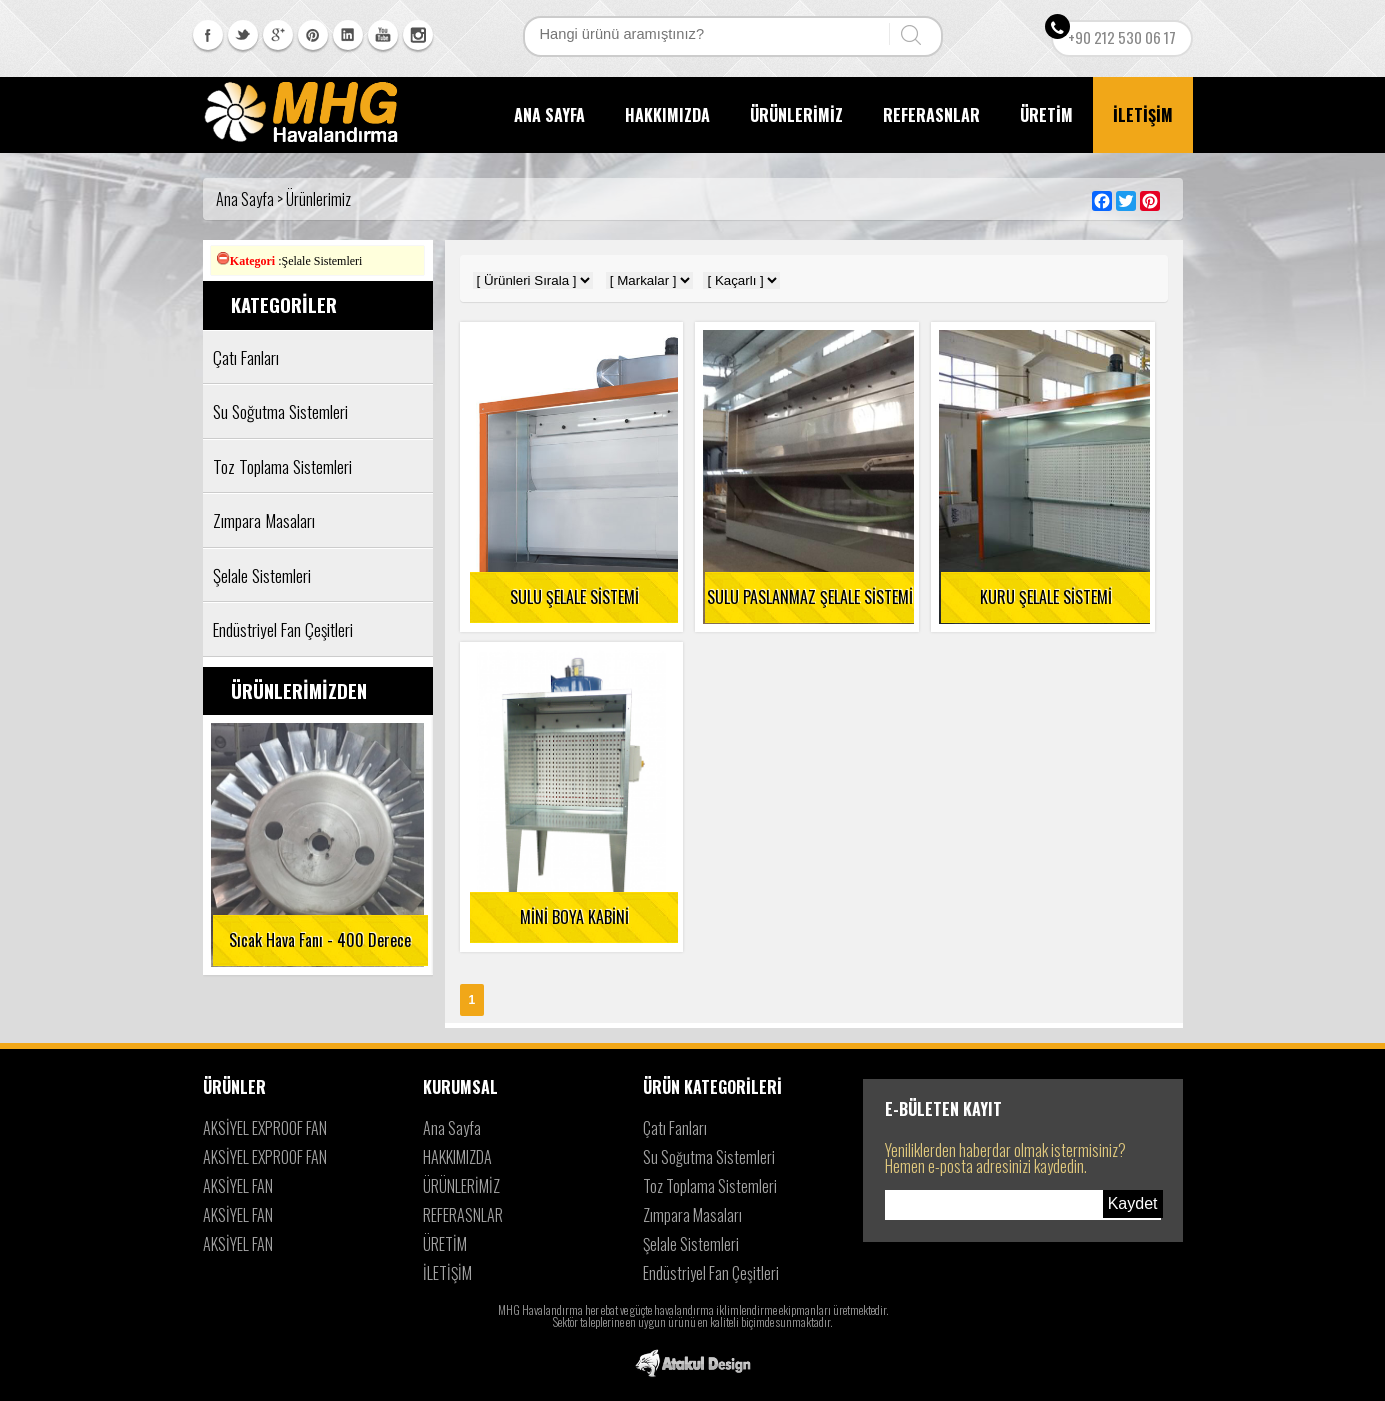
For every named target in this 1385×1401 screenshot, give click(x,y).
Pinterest (313, 35)
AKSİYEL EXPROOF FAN (265, 1128)
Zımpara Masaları (692, 1215)
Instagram (418, 35)
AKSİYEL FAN (238, 1186)
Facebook (208, 35)
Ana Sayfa (452, 1128)
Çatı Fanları (675, 1128)
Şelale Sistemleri (691, 1244)
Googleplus (278, 35)
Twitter (243, 35)
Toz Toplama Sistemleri (710, 1186)
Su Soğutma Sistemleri (709, 1157)
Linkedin (348, 35)
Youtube (383, 35)
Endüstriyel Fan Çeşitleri (711, 1273)
